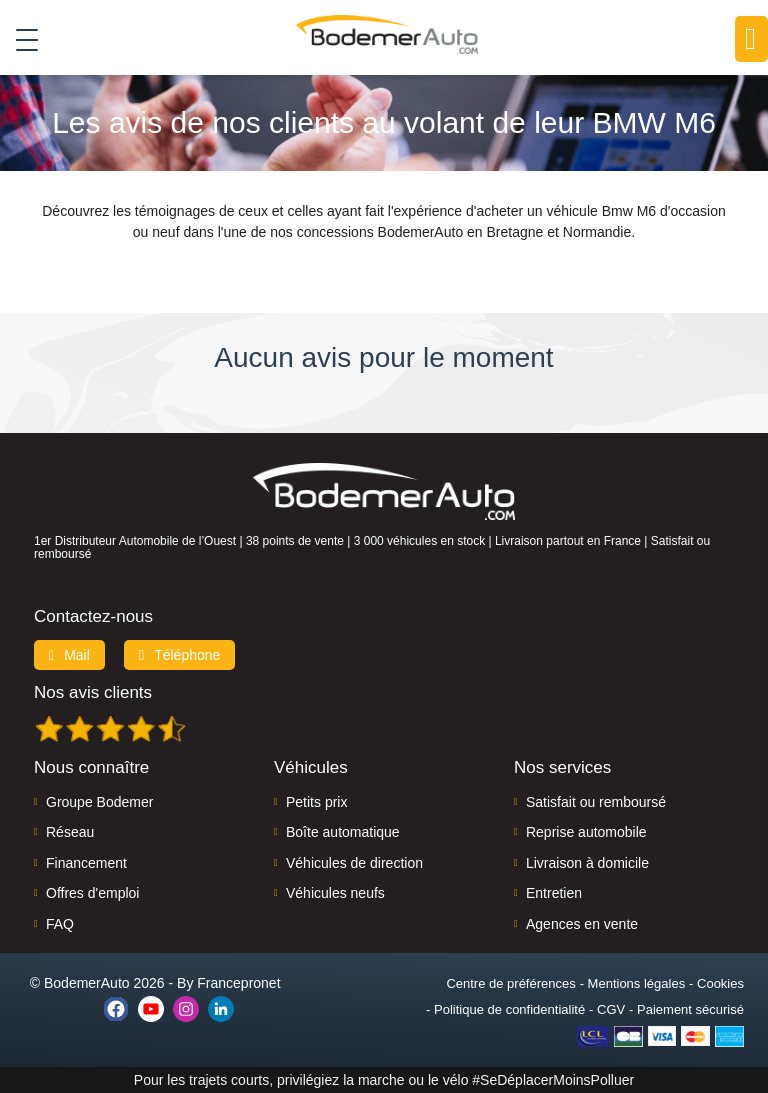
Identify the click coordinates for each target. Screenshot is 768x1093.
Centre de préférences (510, 983)
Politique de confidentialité (509, 1009)
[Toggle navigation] (19, 39)
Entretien (554, 893)
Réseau (70, 832)
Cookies (720, 983)
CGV (611, 1009)
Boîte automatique (343, 832)
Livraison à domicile (587, 863)
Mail (69, 655)
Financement (86, 863)
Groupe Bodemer (99, 802)
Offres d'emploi (92, 893)
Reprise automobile (586, 832)
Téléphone (180, 655)
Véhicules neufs (335, 893)
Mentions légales (637, 983)
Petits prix (316, 802)
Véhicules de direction (354, 863)
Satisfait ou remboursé (596, 802)
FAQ (60, 924)
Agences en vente (582, 924)
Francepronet (238, 983)
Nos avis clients (93, 692)
